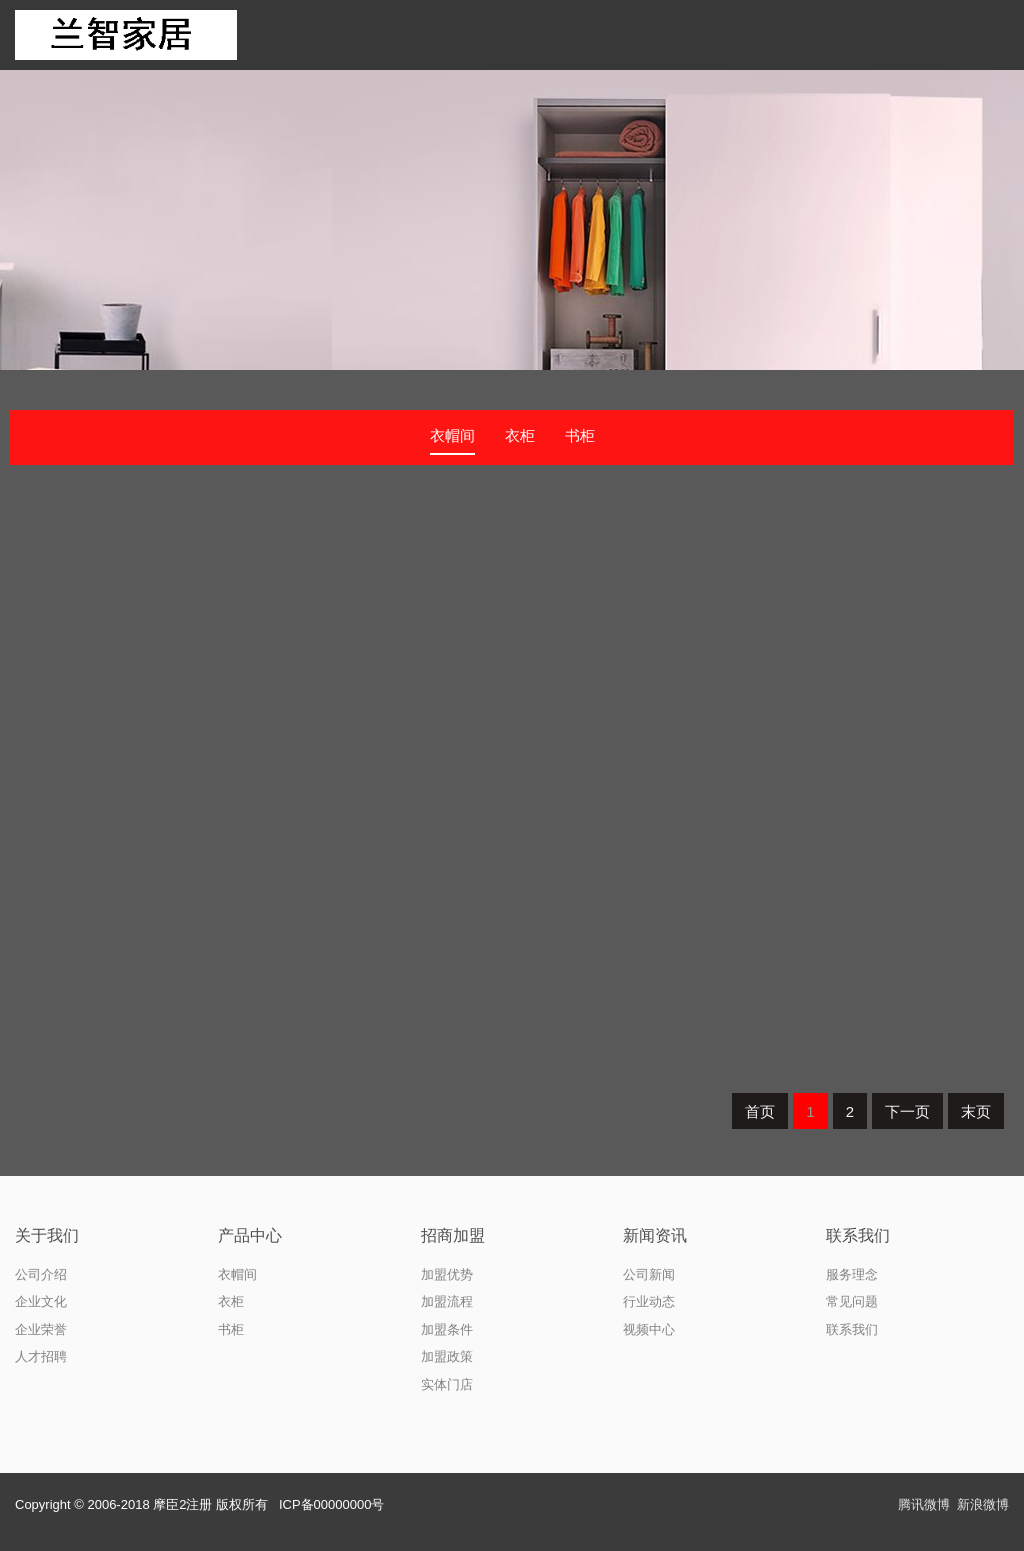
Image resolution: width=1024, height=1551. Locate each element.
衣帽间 (452, 435)
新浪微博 (983, 1504)
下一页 (907, 1111)
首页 (760, 1111)
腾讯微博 (924, 1504)
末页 (976, 1111)
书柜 (580, 435)
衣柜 (520, 435)
